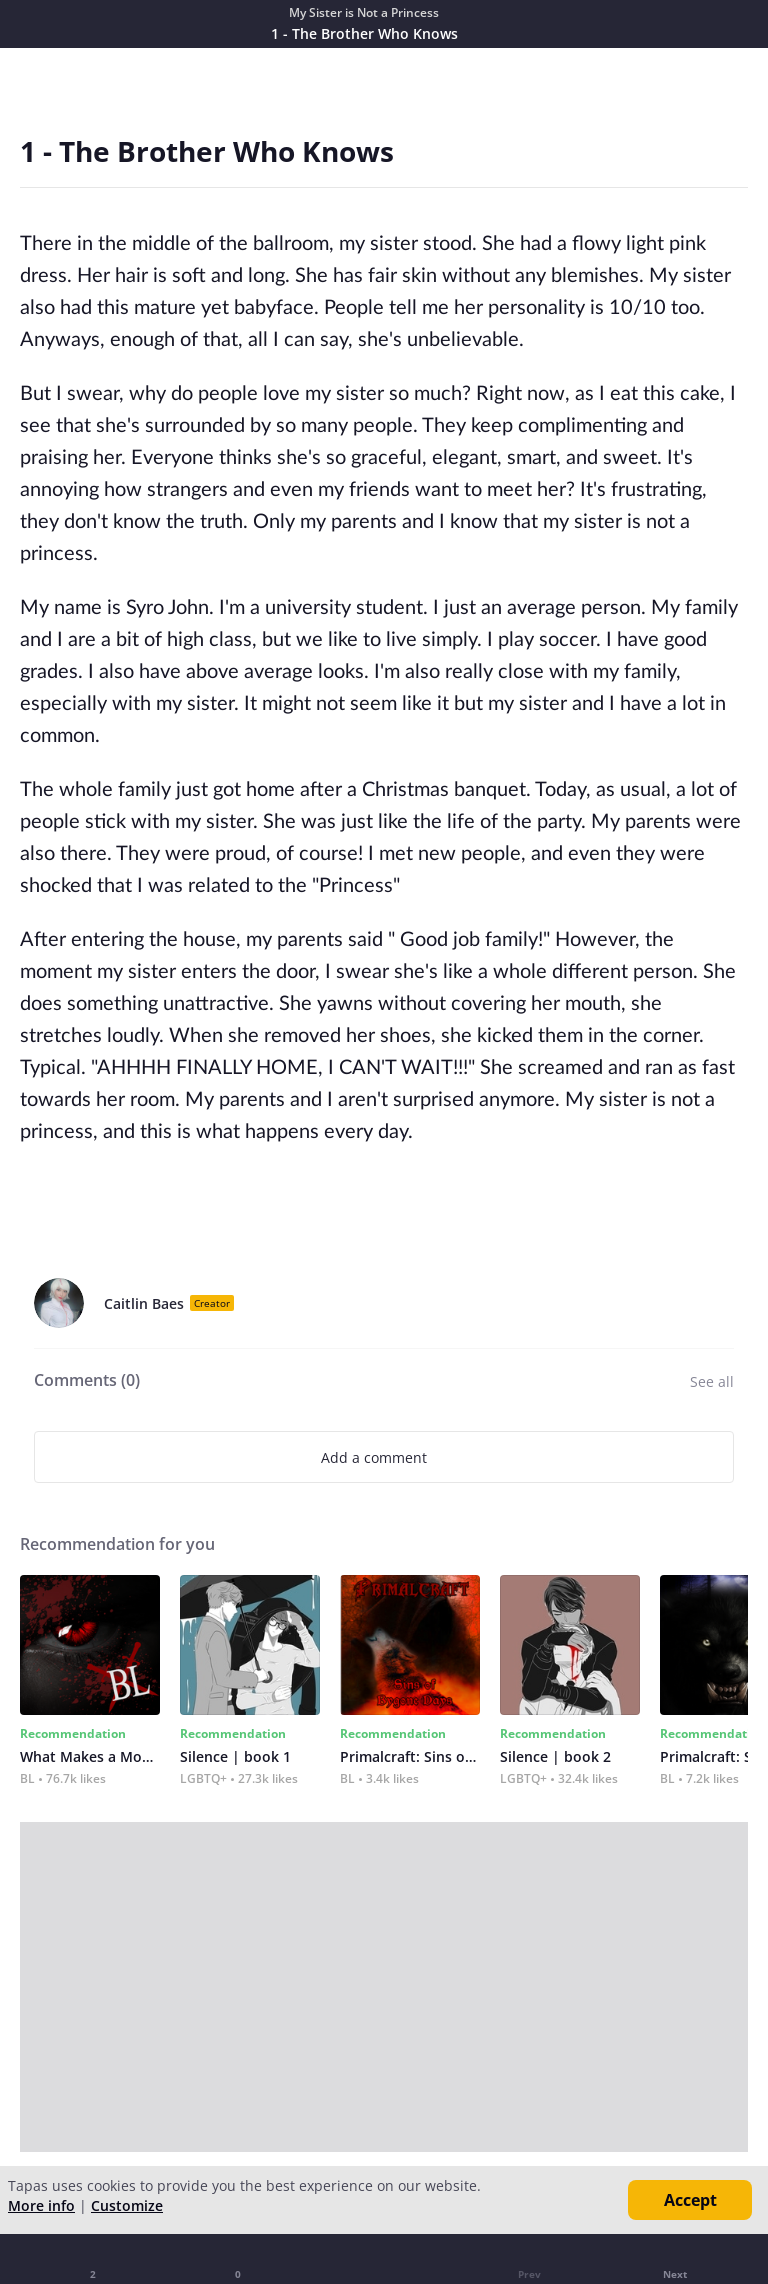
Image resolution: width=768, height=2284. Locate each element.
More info (41, 2205)
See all (712, 1381)
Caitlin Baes (144, 1303)
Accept (690, 2200)
